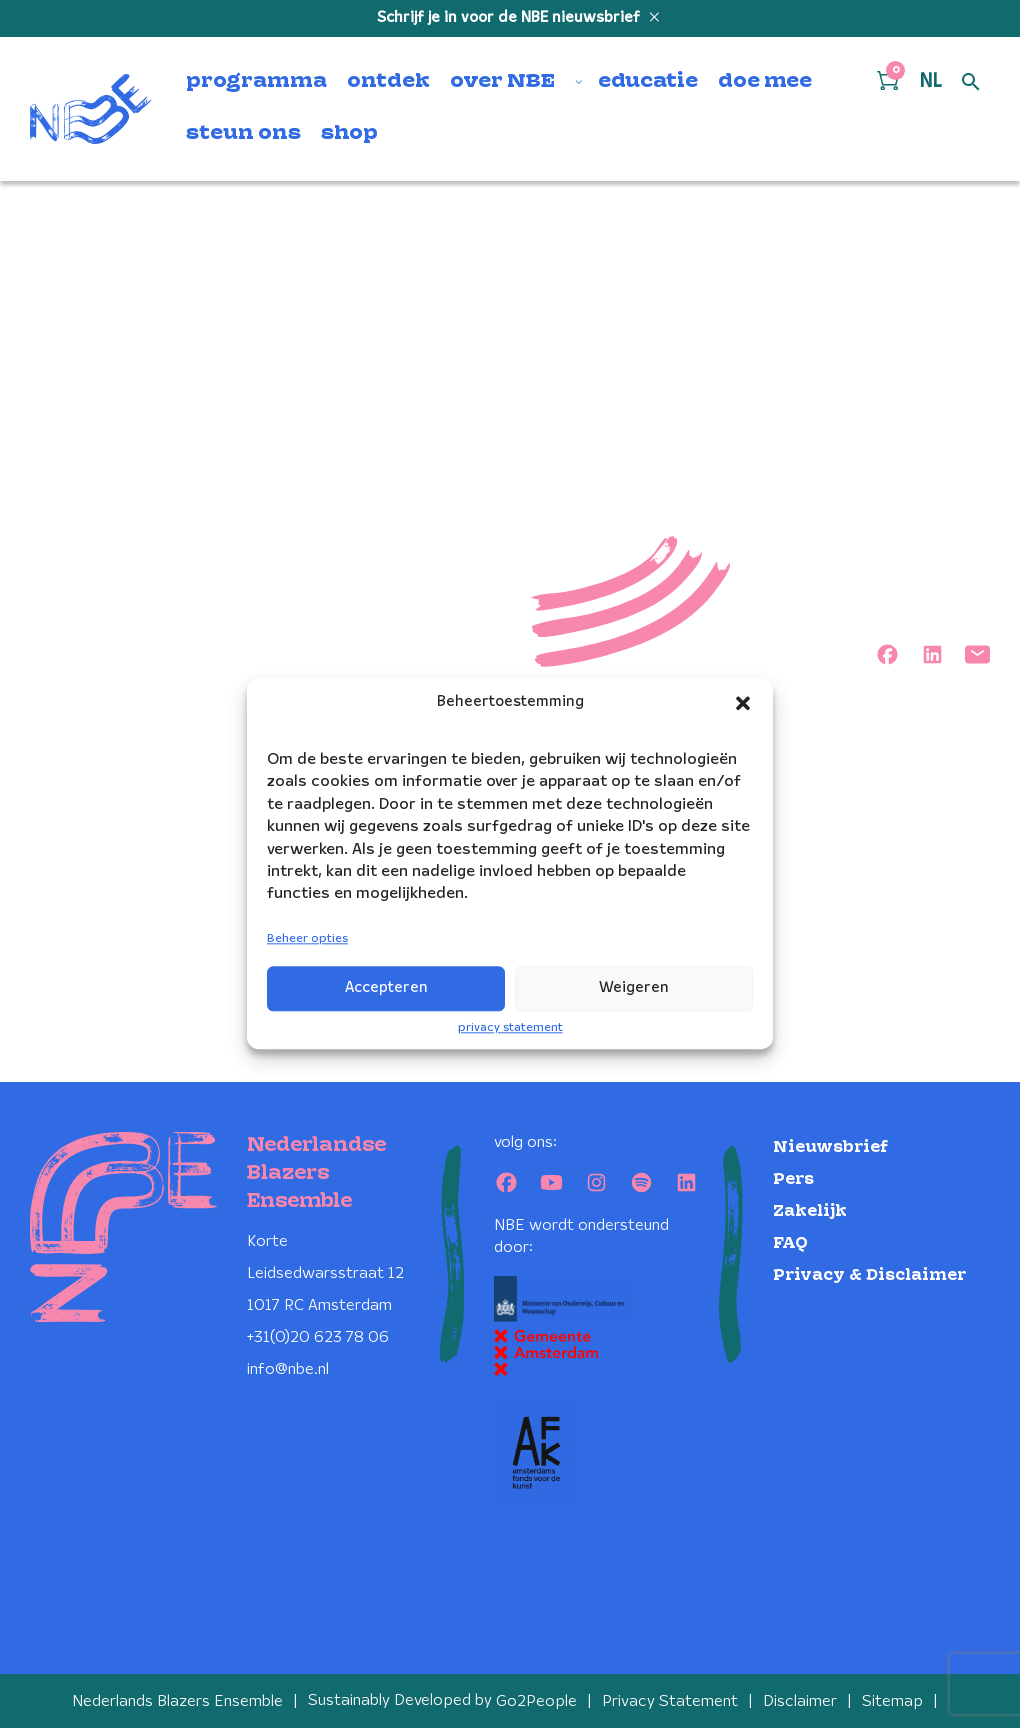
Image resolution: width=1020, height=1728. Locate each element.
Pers (793, 1178)
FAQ (790, 1242)
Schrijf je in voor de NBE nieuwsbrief (510, 18)
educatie (648, 82)
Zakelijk (810, 1210)
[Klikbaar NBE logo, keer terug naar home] (91, 109)
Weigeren (634, 988)
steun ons (243, 134)
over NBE (502, 82)
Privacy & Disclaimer (869, 1274)
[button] (743, 703)
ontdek (388, 82)
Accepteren (386, 988)
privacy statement (510, 1027)
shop (349, 134)
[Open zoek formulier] (971, 83)
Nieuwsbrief (830, 1146)
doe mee (765, 82)
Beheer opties (307, 938)
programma (256, 82)
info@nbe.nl (288, 1368)
